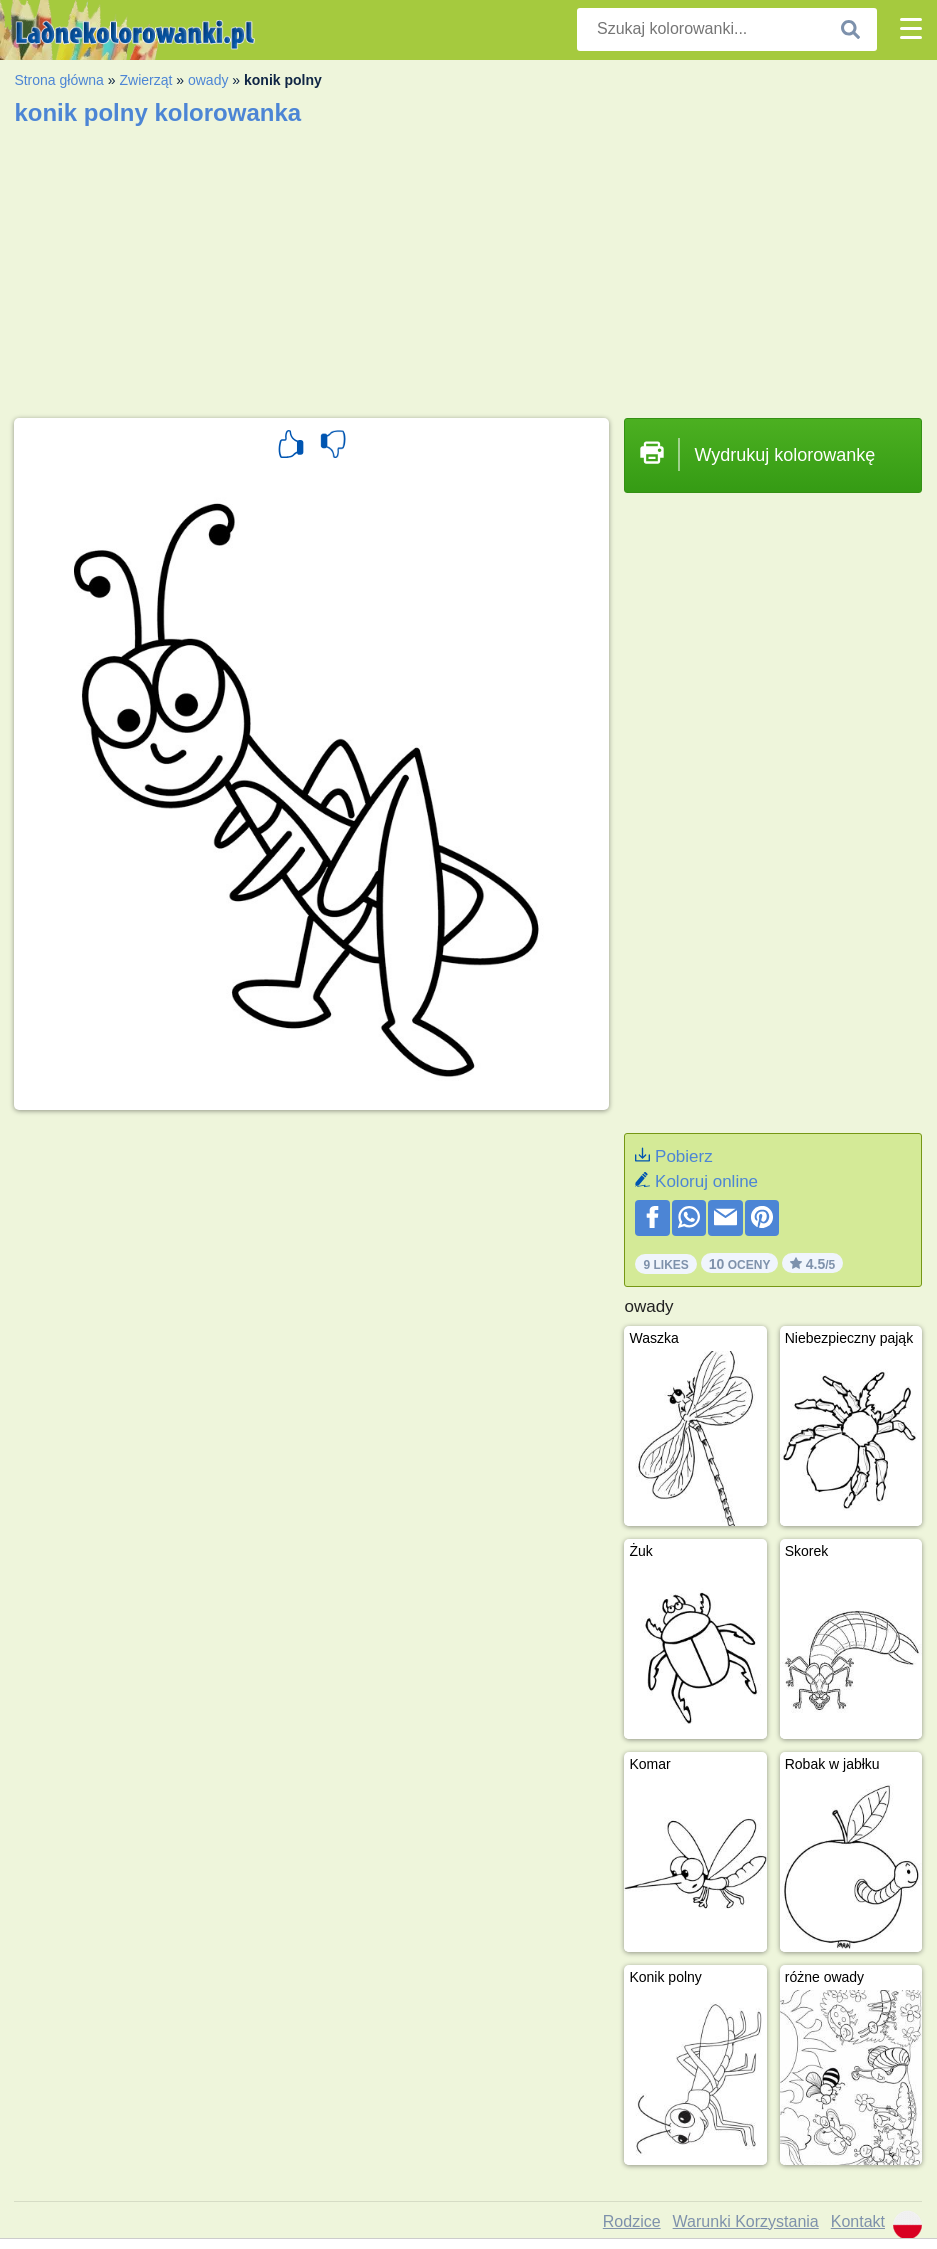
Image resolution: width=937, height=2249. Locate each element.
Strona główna (59, 80)
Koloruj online (706, 1181)
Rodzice (632, 2221)
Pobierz (684, 1156)
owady (208, 80)
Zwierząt (145, 80)
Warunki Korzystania (746, 2221)
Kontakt (858, 2221)
